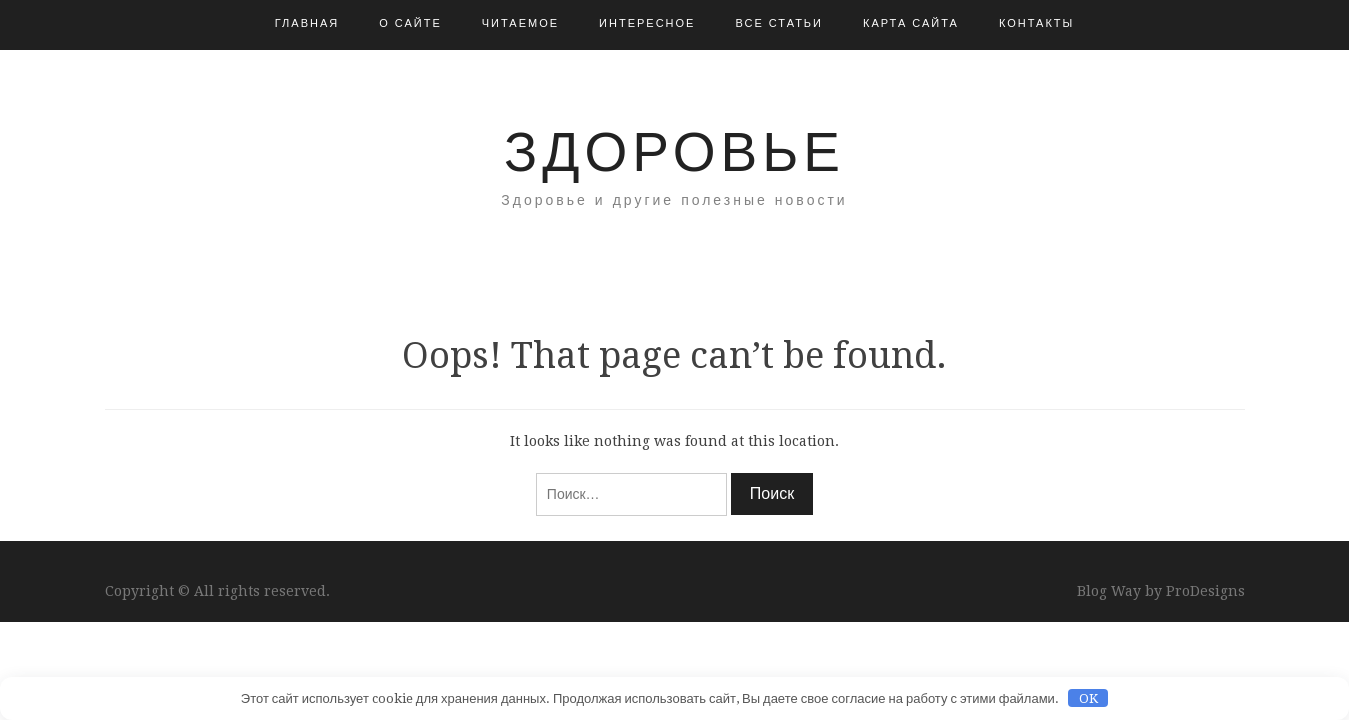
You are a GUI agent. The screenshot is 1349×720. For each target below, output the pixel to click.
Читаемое (520, 23)
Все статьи (779, 23)
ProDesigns (1205, 591)
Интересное (647, 23)
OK (1088, 698)
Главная (307, 23)
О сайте (410, 23)
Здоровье (674, 152)
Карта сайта (911, 23)
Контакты (1036, 23)
